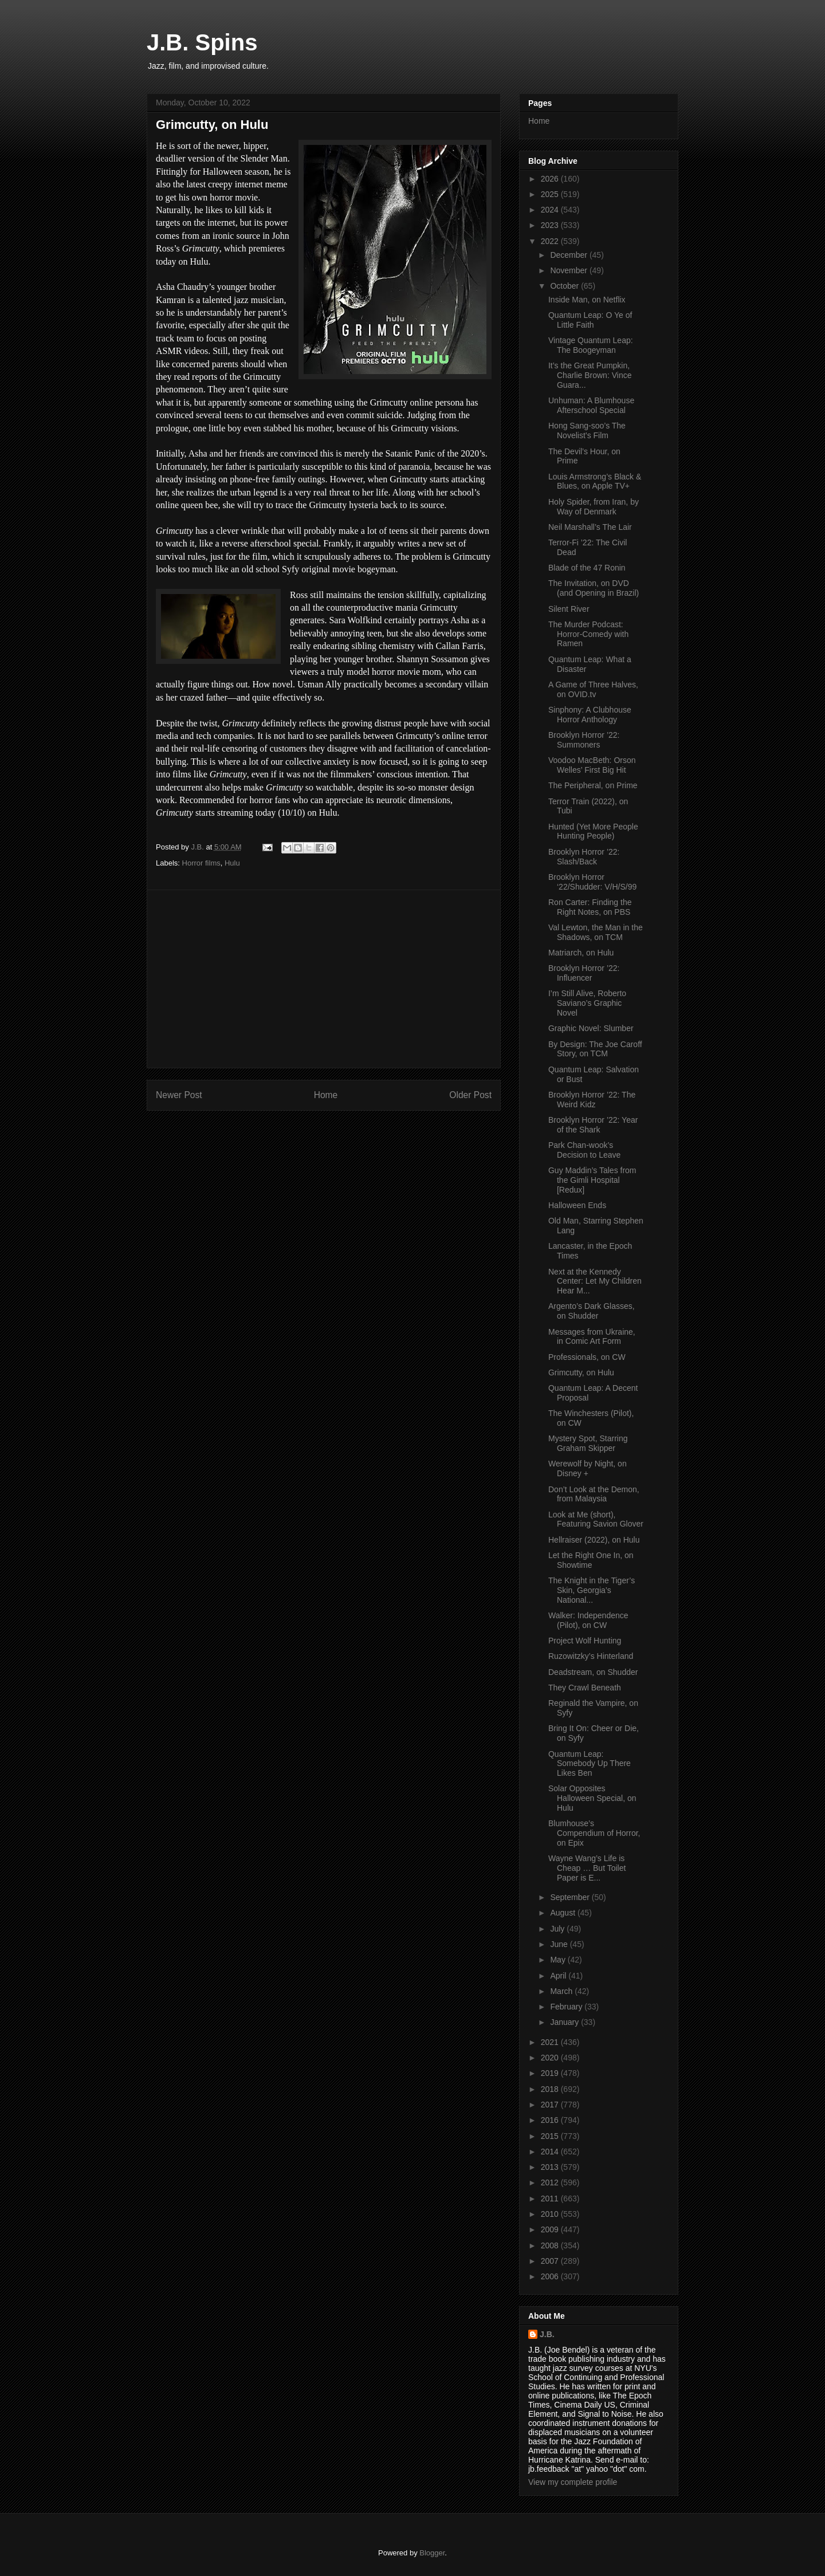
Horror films (201, 863)
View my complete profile (572, 2482)
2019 (551, 2073)
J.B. (547, 2334)
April (559, 1975)
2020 (551, 2057)
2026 (551, 178)
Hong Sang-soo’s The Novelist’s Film (587, 430)
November (569, 270)
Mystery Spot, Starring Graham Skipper (588, 1443)
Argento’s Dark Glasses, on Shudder (591, 1310)
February (567, 2006)
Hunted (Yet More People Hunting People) (593, 831)
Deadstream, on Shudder (593, 1672)
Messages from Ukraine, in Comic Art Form (591, 1336)
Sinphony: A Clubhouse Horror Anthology (589, 714)
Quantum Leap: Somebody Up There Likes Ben (589, 1763)
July (558, 1928)
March (562, 1991)
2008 (551, 2245)
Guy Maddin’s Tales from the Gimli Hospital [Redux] (592, 1180)
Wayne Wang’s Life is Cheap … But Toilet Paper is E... (587, 1868)
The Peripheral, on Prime (593, 785)
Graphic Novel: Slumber (591, 1028)
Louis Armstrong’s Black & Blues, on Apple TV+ (594, 481)
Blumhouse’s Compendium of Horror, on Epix (594, 1833)
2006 (551, 2276)
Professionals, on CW (587, 1357)
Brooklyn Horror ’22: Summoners (584, 739)
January (565, 2022)
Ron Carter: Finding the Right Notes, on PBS (590, 907)
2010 (551, 2214)
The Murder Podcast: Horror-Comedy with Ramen (588, 634)
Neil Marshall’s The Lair (590, 527)
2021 (551, 2042)
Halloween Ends (577, 1205)
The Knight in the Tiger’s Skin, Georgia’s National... (591, 1590)
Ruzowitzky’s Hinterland (590, 1656)
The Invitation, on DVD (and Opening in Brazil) (593, 588)
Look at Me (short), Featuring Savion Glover (595, 1519)
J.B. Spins (202, 42)
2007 (551, 2261)
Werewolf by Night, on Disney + (587, 1468)
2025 (551, 194)
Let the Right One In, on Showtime (591, 1560)
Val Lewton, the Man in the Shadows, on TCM (595, 932)
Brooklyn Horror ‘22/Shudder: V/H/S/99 (592, 881)
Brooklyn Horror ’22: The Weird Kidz (591, 1099)
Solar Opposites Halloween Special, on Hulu (592, 1798)
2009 (551, 2229)
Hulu (232, 863)
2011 (551, 2198)
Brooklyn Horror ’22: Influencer (584, 972)
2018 (551, 2089)
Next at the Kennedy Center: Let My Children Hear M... (595, 1281)
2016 (551, 2120)
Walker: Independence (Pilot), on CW (588, 1620)
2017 (551, 2104)
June (559, 1944)
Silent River (569, 608)
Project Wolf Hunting (584, 1640)
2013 (551, 2167)
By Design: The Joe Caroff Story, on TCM (595, 1049)
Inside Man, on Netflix (587, 299)
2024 (551, 209)
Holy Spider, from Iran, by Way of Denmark (593, 506)
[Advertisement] (324, 979)
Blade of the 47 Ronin (587, 567)
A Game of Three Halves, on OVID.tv (593, 689)
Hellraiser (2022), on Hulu (594, 1539)
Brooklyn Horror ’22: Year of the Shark (593, 1124)
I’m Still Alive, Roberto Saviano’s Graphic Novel (587, 1003)
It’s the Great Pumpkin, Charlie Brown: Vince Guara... (589, 375)
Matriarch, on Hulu (581, 952)
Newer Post (179, 1095)
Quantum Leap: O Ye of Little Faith (590, 319)
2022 (551, 241)
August (563, 1912)
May (558, 1959)
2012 (551, 2182)
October (565, 285)
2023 (551, 225)
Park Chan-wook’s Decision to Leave (584, 1149)
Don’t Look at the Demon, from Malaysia (593, 1494)
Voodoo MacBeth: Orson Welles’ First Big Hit (592, 765)
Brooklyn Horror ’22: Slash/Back (584, 856)
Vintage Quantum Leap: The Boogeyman (590, 345)
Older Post (470, 1095)
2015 (551, 2136)
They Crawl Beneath (584, 1687)
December (569, 254)
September (570, 1897)
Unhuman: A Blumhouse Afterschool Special (591, 405)
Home (326, 1095)
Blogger (432, 2553)
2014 (551, 2151)
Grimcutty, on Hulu (581, 1372)
